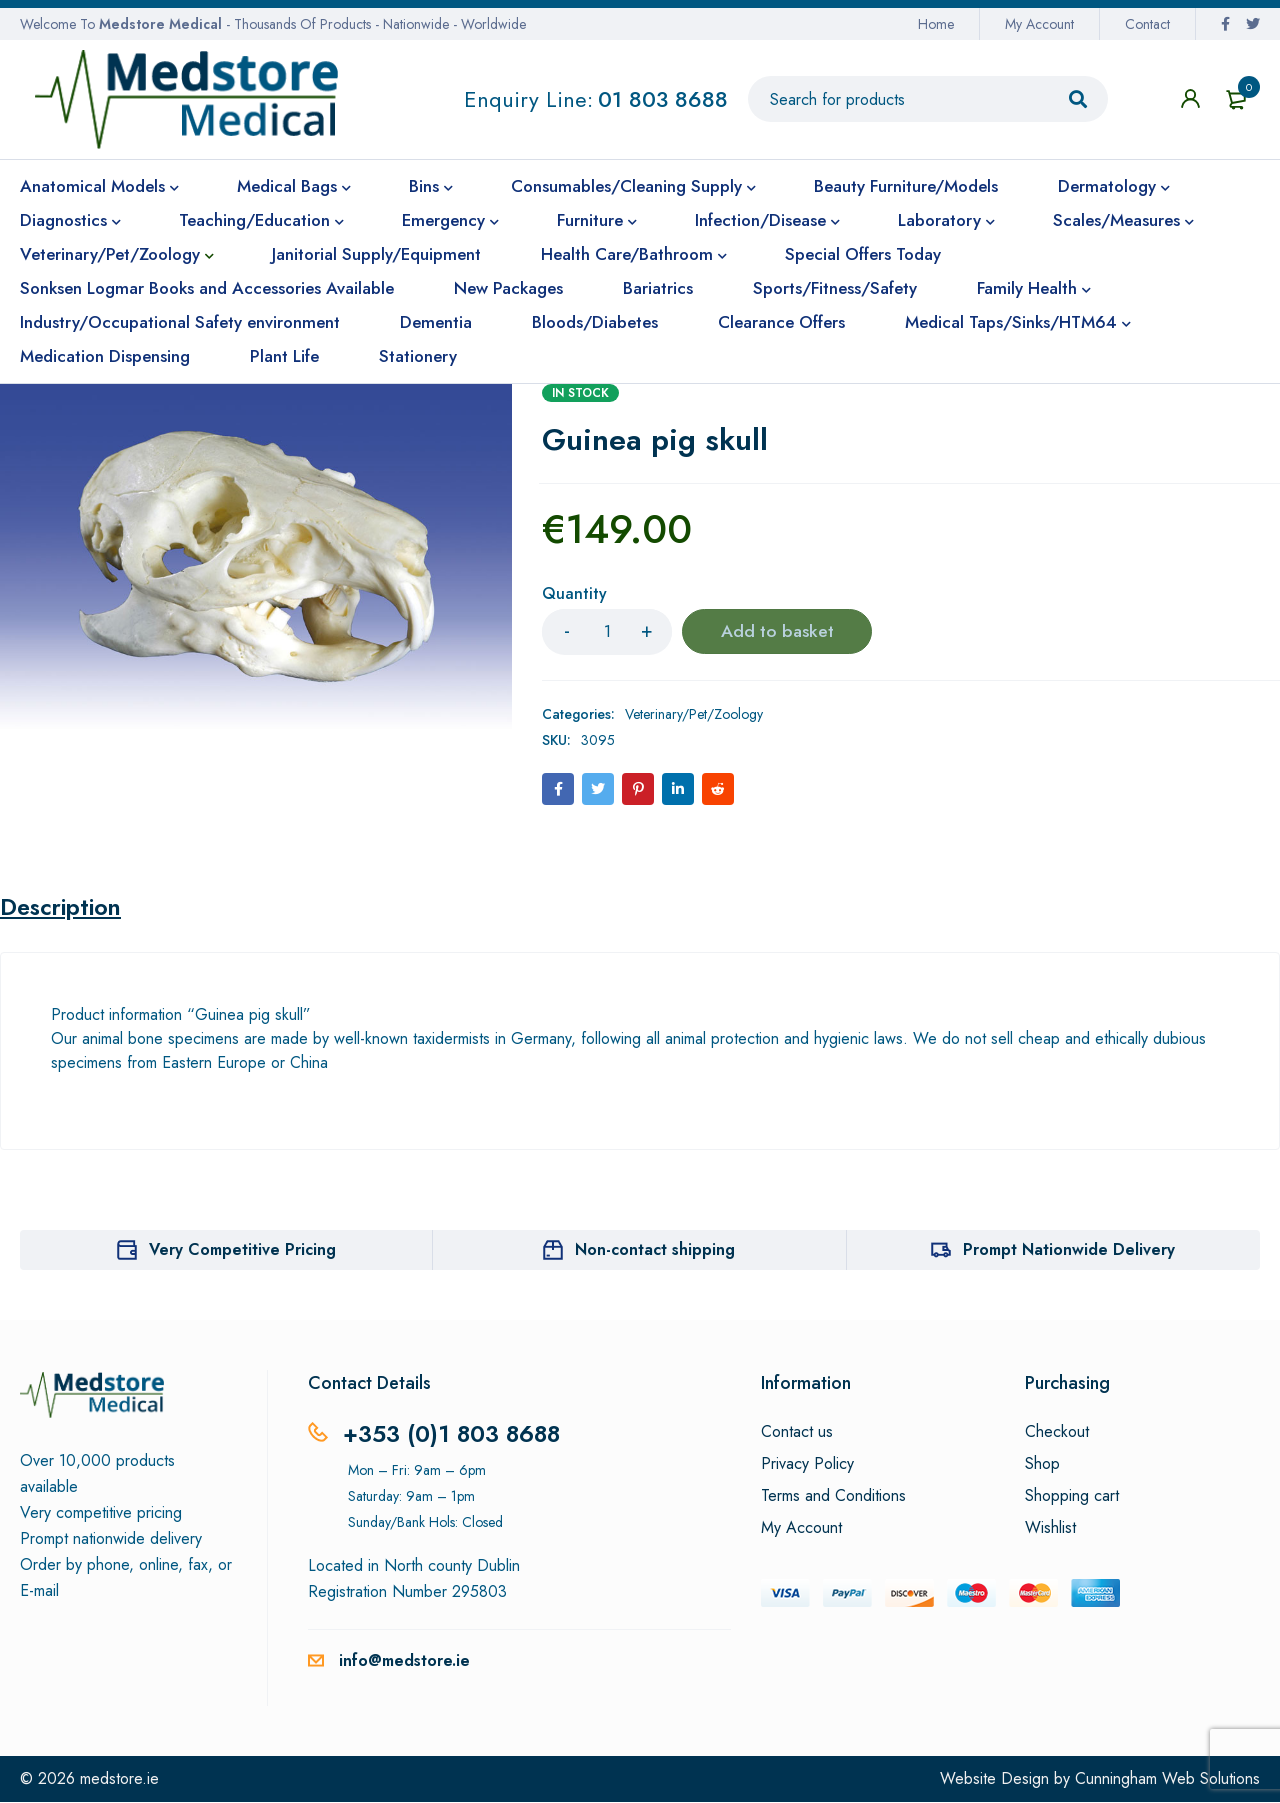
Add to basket (777, 632)
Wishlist (1050, 1529)
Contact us (797, 1433)
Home (936, 24)
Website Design (994, 1779)
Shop (1042, 1465)
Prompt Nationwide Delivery (1069, 1250)
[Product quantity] (607, 632)
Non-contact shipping (655, 1250)
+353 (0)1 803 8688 (454, 1434)
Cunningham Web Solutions (1167, 1779)
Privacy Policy (807, 1465)
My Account (1039, 24)
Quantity (574, 594)
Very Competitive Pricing (242, 1250)
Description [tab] (63, 908)
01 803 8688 (663, 99)
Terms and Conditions (833, 1497)
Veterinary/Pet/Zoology (694, 714)
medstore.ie (119, 1779)
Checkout (1057, 1433)
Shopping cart (1072, 1497)
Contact (1147, 24)
